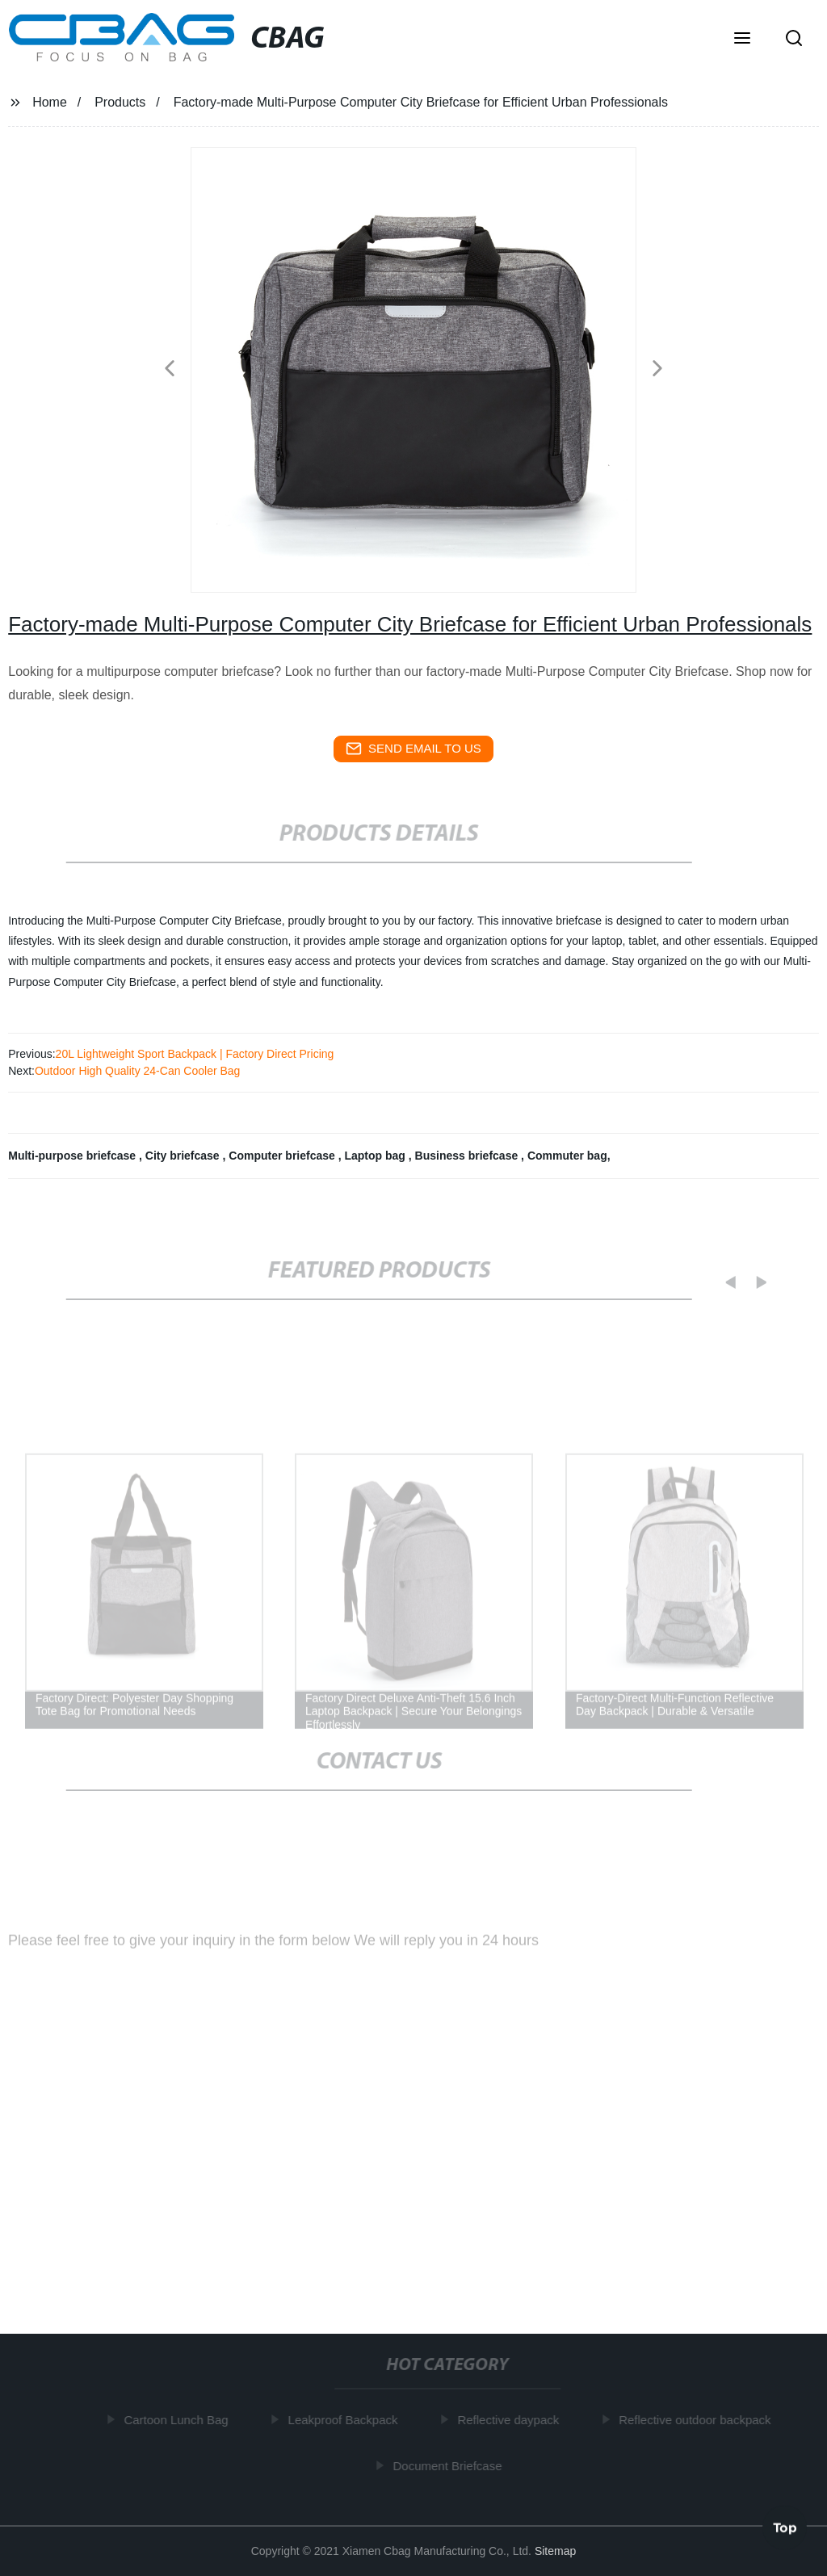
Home (49, 102)
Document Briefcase (450, 2466)
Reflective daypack (511, 2420)
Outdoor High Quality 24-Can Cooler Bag (137, 1070)
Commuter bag (567, 1155)
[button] (742, 39)
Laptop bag (376, 1155)
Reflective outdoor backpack (698, 2420)
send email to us (413, 748)
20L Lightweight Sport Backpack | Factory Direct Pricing (195, 1053)
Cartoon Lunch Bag (179, 2420)
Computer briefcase (283, 1155)
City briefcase (184, 1155)
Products (119, 102)
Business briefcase (468, 1155)
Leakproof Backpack (346, 2420)
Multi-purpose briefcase (73, 1155)
